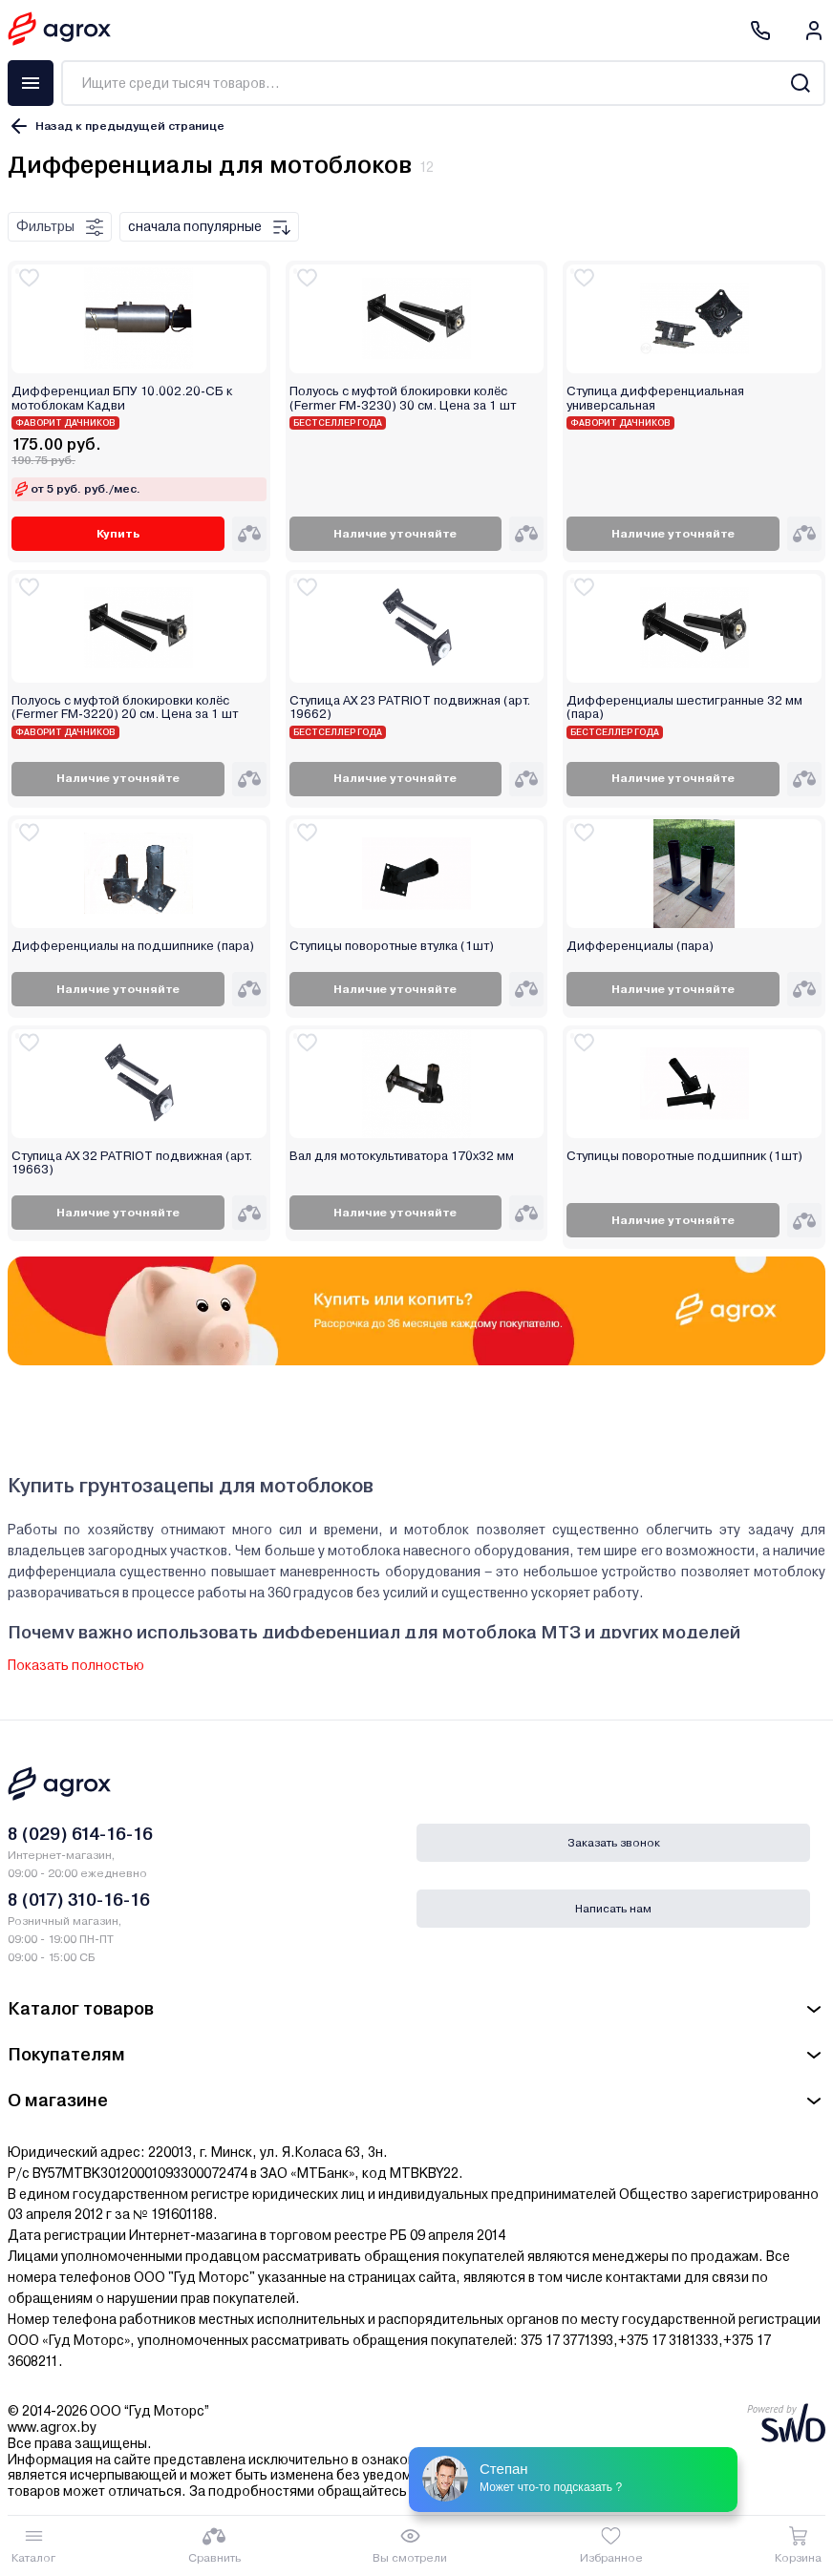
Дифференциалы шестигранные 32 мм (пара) (684, 707)
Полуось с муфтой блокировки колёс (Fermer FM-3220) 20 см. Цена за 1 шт (124, 707)
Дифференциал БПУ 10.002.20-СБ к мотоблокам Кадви (121, 398)
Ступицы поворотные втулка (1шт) (391, 946)
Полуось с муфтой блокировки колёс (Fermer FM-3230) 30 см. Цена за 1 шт (402, 398)
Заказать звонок (613, 1842)
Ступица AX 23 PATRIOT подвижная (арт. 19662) (409, 707)
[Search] (800, 83)
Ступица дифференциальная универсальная (655, 398)
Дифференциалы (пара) (640, 946)
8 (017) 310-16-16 (79, 1900)
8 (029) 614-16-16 (80, 1834)
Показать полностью (76, 1665)
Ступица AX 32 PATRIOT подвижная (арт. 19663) (131, 1163)
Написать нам (613, 1908)
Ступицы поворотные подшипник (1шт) (684, 1156)
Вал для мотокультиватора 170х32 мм (401, 1156)
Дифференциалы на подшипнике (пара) (132, 946)
